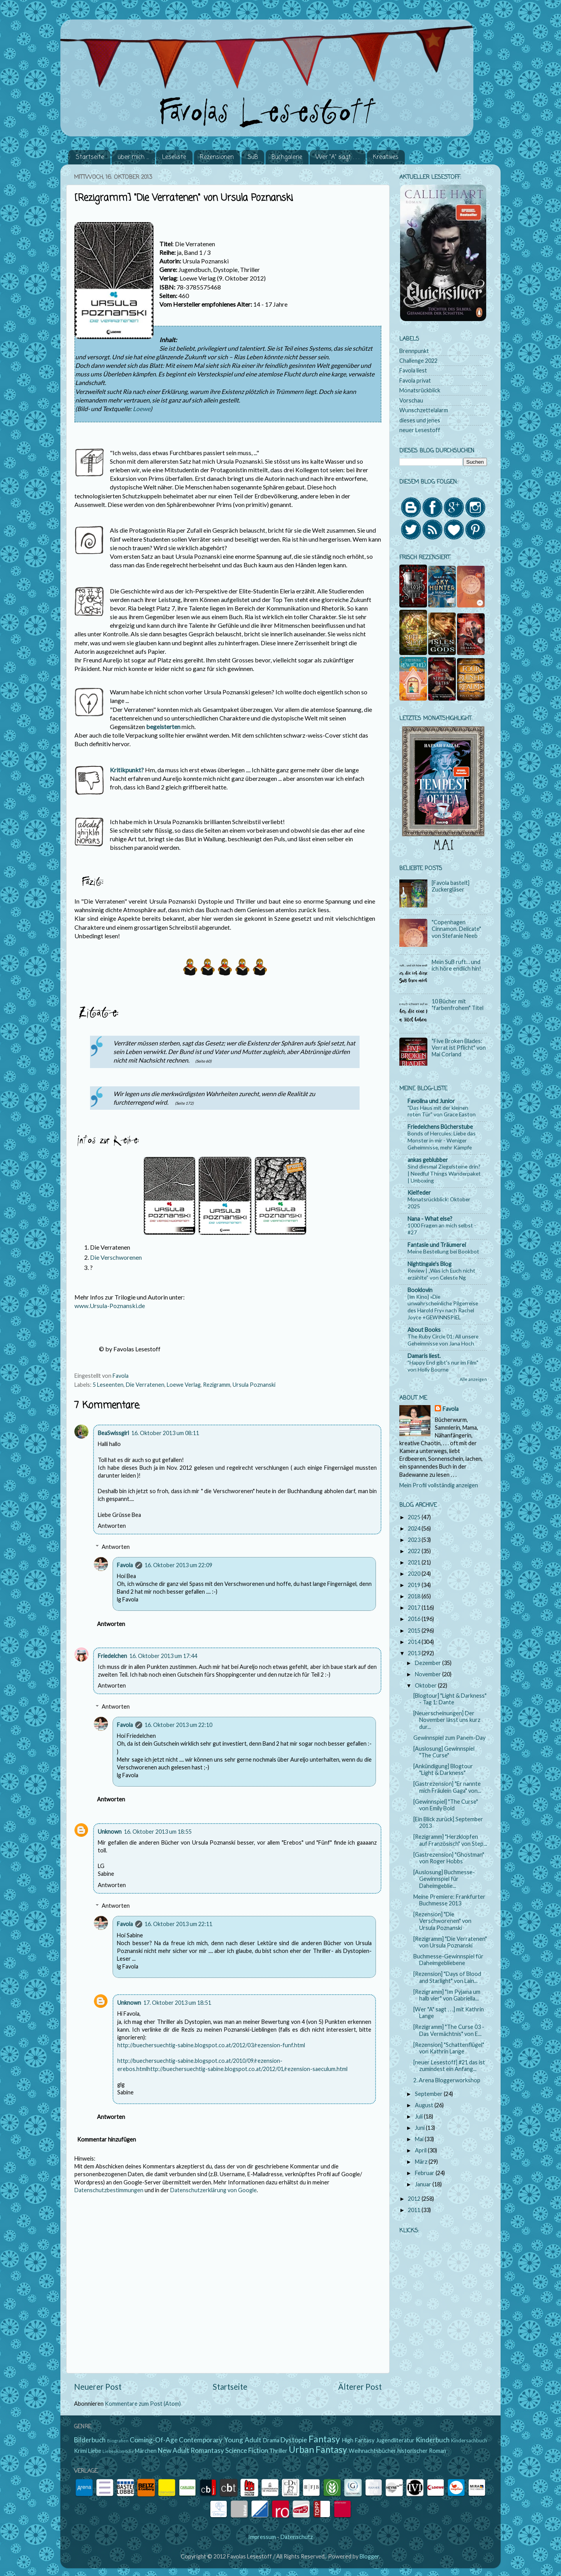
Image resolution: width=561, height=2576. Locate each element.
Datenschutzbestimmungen (108, 2190)
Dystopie (293, 2440)
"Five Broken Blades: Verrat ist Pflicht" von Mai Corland (459, 1048)
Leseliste (174, 157)
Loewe (141, 408)
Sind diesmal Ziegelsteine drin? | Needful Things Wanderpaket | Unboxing (444, 1173)
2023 (415, 1539)
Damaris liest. (424, 1355)
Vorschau (411, 400)
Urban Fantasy (318, 2449)
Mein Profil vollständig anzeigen (438, 1485)
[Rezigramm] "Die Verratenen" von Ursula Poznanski (450, 1942)
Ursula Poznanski (254, 1384)
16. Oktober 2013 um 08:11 (165, 1433)
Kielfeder (419, 1192)
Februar (425, 2173)
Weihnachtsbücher (372, 2450)
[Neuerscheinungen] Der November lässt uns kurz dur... (446, 1720)
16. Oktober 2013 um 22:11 (178, 1924)
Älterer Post (360, 2386)
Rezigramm (216, 1384)
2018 (415, 1596)
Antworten (112, 1525)
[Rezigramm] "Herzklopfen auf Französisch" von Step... (450, 1840)
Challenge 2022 (418, 360)
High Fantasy (358, 2440)
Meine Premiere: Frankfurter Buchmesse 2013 (449, 1900)
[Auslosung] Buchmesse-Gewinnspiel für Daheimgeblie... (444, 1879)
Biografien (118, 2440)
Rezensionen (217, 157)
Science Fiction (246, 2450)
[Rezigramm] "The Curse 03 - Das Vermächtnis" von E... (448, 2030)
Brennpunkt (414, 351)
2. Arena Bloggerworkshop (446, 2080)
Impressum (262, 2537)
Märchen (146, 2450)
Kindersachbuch (469, 2440)
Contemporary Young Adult (220, 2440)
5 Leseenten (108, 1384)
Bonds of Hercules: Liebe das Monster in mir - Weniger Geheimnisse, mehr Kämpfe (442, 1140)
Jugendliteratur (395, 2440)
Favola (125, 1565)
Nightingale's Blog (430, 1264)
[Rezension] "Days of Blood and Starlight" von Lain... (447, 1977)
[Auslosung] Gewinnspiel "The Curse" (444, 1752)
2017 (415, 1607)
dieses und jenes (419, 420)
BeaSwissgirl (113, 1433)
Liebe (94, 2450)
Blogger (369, 2556)
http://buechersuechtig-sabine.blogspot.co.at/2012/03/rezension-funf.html (211, 2045)
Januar (423, 2184)
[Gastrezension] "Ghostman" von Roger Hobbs (448, 1857)
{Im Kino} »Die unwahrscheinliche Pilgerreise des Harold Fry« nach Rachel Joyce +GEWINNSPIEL (443, 1307)
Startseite (90, 157)
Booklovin (420, 1290)
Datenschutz (296, 2537)
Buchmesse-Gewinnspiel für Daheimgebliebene (448, 1959)
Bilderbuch (90, 2440)
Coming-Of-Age (154, 2440)
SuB (252, 157)
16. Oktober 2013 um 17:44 (163, 1656)
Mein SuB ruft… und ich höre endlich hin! (456, 965)
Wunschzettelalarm (423, 410)
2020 (415, 1573)
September (429, 2093)
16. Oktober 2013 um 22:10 (178, 1724)
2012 (415, 2198)
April (421, 2150)
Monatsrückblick (419, 390)
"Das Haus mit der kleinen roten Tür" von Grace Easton (442, 1111)
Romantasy (207, 2450)
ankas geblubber (428, 1159)
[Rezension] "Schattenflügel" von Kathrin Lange (448, 2048)
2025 (415, 1517)
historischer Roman (421, 2450)
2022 (415, 1551)
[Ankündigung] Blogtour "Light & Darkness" (443, 1769)
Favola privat (415, 380)
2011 (415, 2210)
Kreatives (386, 157)
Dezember (428, 1663)
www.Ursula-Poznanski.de (109, 1305)
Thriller (278, 2450)
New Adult (173, 2450)
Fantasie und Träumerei (437, 1244)
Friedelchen (112, 1656)
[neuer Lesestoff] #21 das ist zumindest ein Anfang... (449, 2065)
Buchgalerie (287, 157)
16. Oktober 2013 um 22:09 (178, 1565)
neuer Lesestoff (419, 430)
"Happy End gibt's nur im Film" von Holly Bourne (443, 1366)
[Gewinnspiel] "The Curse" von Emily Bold (445, 1804)
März (422, 2161)
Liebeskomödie (118, 2451)
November (428, 1674)
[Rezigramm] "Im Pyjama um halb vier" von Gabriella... (446, 1995)
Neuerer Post (98, 2386)
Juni (420, 2127)
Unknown (110, 1831)
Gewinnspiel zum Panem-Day (449, 1737)
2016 (415, 1619)
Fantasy (324, 2438)
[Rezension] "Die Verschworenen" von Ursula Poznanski (442, 1921)
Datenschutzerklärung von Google (213, 2190)
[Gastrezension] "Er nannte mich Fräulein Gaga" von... (447, 1787)
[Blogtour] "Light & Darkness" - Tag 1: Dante (450, 1699)
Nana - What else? (430, 1218)
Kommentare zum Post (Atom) (143, 2403)
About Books (424, 1329)
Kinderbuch (433, 2440)
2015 (415, 1630)
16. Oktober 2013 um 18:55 (158, 1831)
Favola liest (413, 370)
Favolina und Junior (431, 1101)
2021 (415, 1562)
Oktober (426, 1685)
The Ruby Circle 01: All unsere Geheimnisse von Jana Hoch (443, 1340)
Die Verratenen (145, 1384)
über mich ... (133, 157)
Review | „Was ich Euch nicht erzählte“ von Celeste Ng (441, 1274)
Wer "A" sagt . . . (337, 157)
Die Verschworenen (116, 1257)
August (424, 2105)
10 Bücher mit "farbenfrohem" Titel (457, 1004)
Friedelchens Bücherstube (440, 1126)
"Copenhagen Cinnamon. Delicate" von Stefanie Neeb (456, 929)
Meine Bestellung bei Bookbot (443, 1251)
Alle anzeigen (473, 1379)
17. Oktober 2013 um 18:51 (177, 2002)
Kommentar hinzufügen (106, 2139)
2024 (415, 1528)
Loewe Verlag (184, 1384)
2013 (415, 1653)
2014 (415, 1641)
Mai (420, 2139)
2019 (415, 1585)
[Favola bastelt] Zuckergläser (450, 886)
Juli (419, 2116)
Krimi (80, 2450)
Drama (271, 2440)
